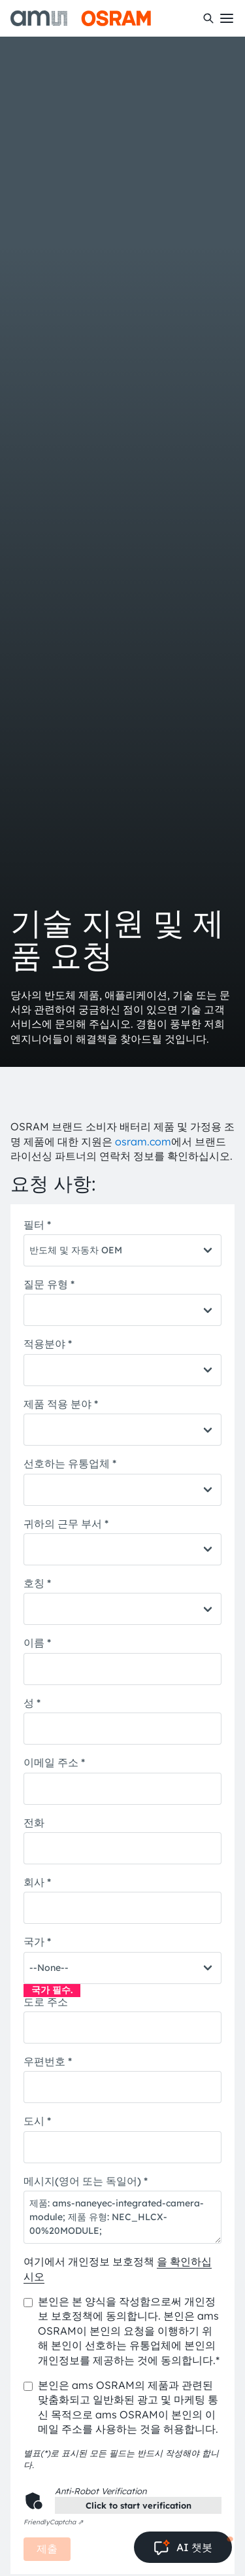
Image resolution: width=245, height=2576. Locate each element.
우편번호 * (48, 2061)
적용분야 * (48, 1343)
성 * (32, 1702)
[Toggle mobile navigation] (227, 18)
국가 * (37, 1941)
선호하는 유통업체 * (70, 1463)
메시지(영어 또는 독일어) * (86, 2180)
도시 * (37, 2120)
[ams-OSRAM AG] (80, 18)
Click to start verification (138, 2505)
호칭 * (37, 1583)
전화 (34, 1822)
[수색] (208, 18)
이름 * (37, 1642)
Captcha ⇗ (53, 2522)
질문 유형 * (49, 1284)
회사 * (37, 1881)
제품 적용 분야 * (61, 1403)
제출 (47, 2548)
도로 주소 (46, 2001)
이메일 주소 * (54, 1762)
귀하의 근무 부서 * (66, 1523)
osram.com (143, 1141)
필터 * (37, 1224)
